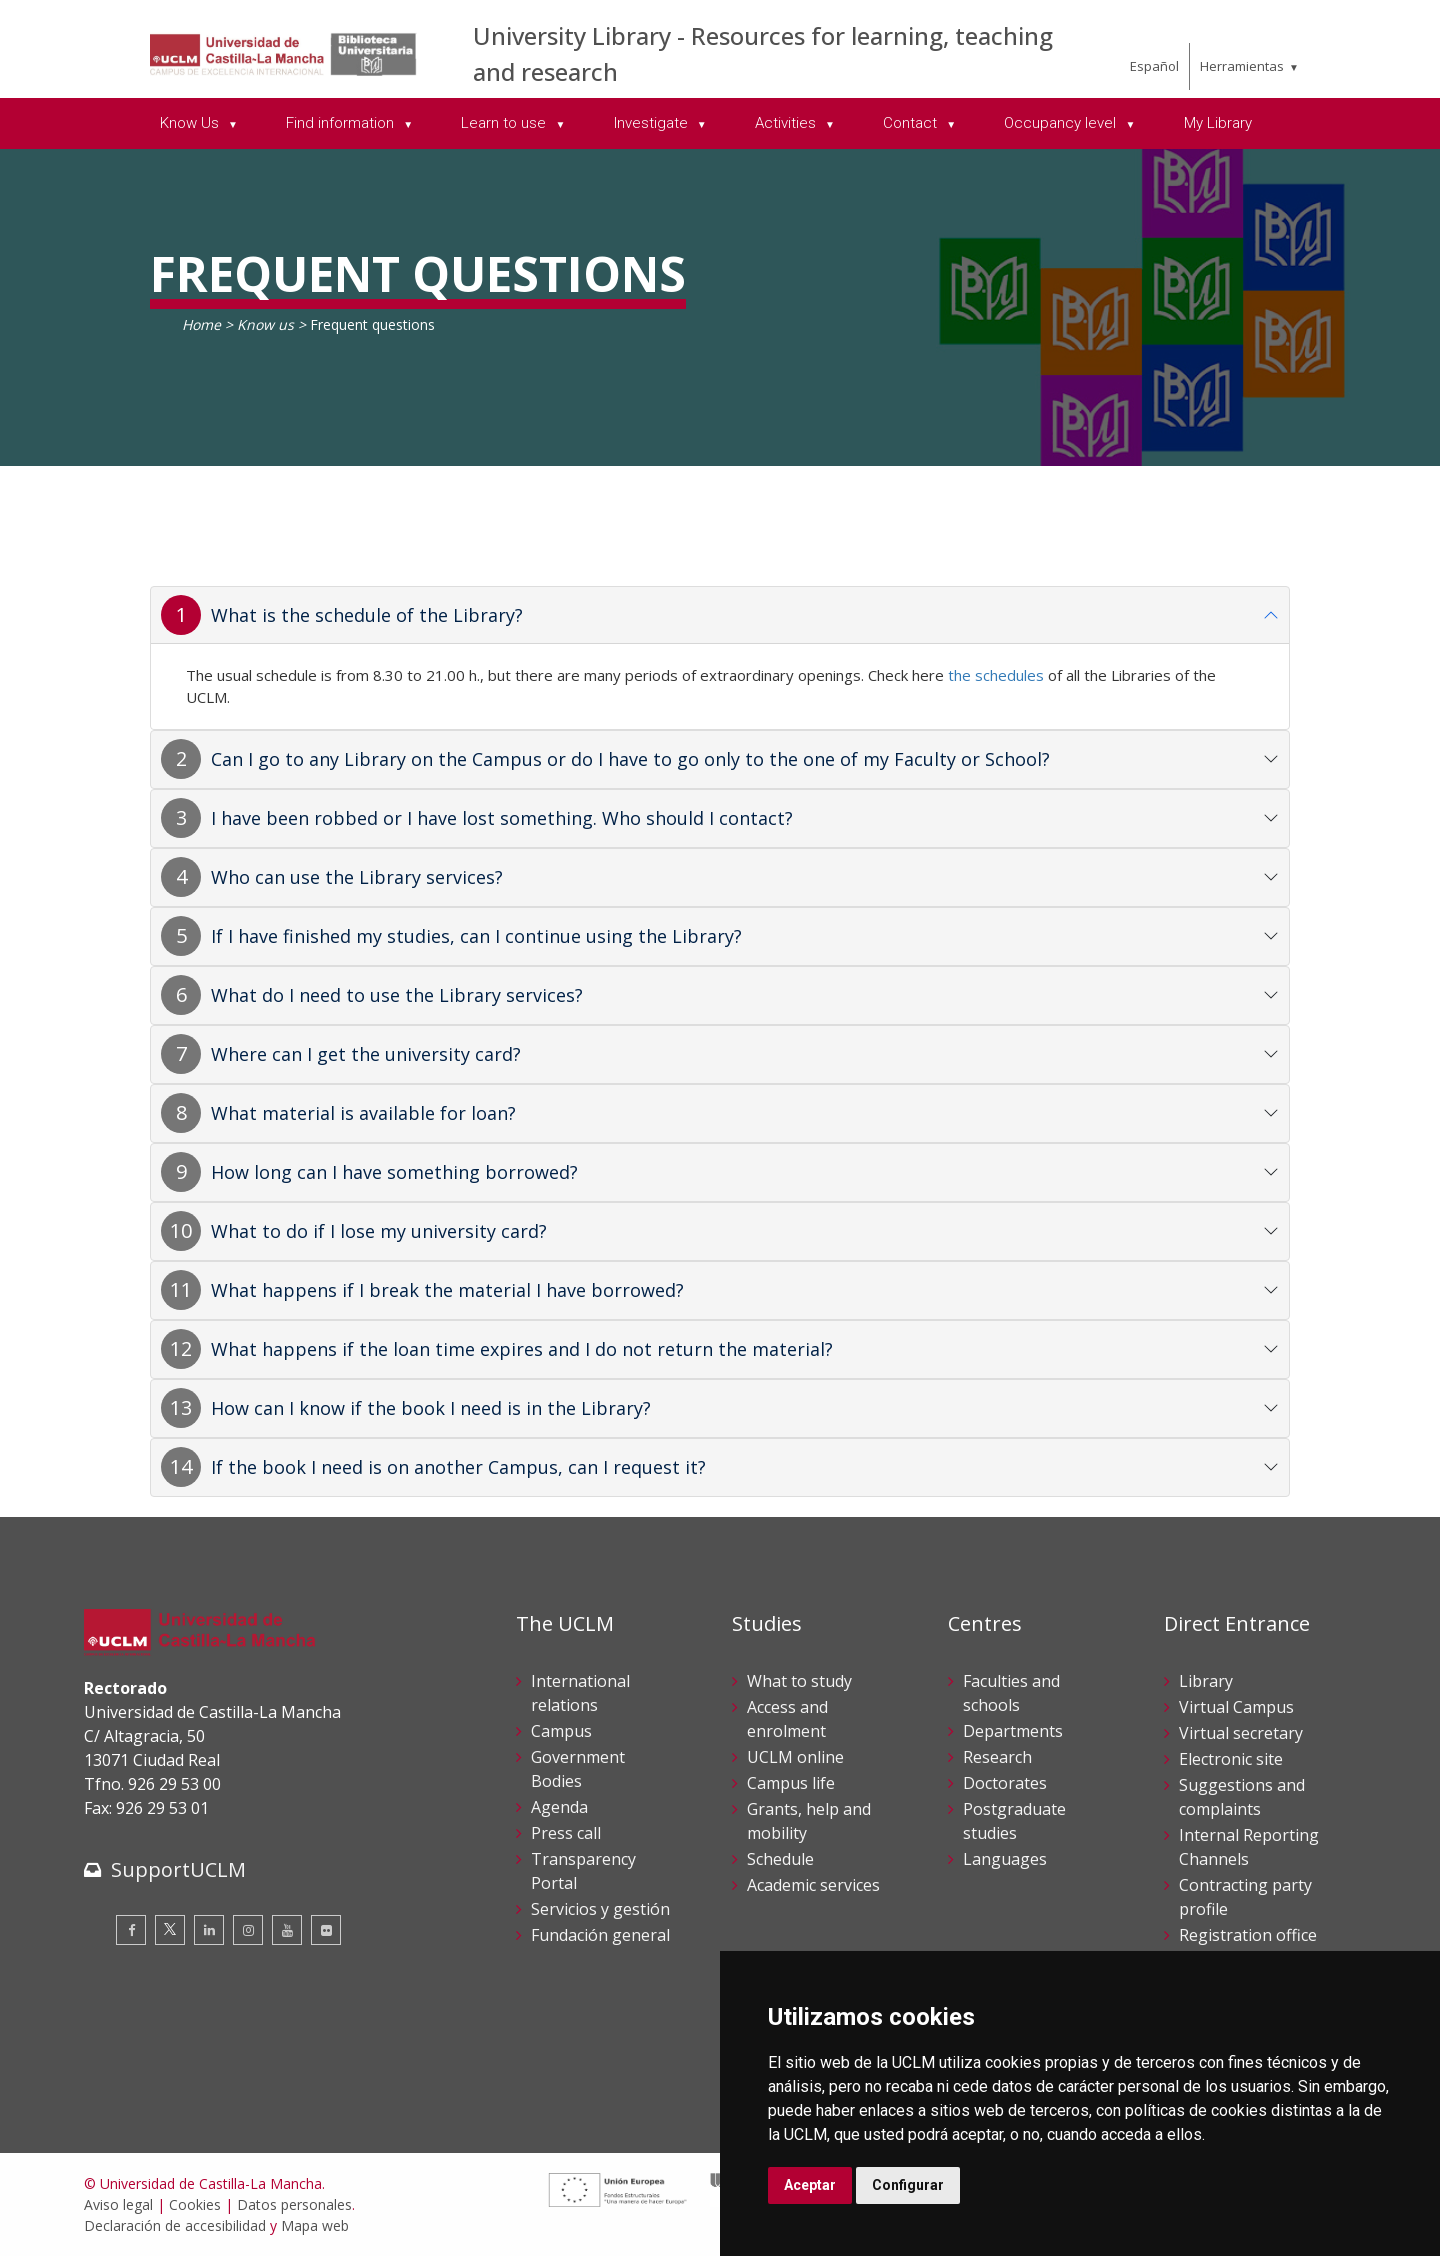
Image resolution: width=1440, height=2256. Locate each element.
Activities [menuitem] (787, 123)
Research (997, 1757)
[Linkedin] (209, 1930)
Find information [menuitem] (342, 123)
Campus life (791, 1783)
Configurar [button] (908, 2185)
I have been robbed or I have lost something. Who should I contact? (502, 818)
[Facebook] (131, 1930)
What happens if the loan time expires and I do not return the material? (522, 1349)
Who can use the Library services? (357, 877)
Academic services (813, 1885)
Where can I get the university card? (366, 1054)
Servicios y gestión (600, 1909)
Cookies (195, 2204)
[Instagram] (248, 1930)
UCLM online (795, 1757)
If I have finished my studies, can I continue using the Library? (476, 936)
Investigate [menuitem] (653, 123)
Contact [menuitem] (912, 123)
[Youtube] (287, 1930)
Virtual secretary (1241, 1733)
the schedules (996, 675)
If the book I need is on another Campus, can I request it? (458, 1467)
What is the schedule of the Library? (367, 615)
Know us (265, 324)
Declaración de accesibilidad (175, 2225)
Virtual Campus (1236, 1707)
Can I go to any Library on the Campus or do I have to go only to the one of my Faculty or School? (630, 759)
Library (1206, 1681)
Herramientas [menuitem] (1242, 66)
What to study (799, 1681)
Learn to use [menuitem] (505, 123)
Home (201, 324)
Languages (1005, 1859)
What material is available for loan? (363, 1113)
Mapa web (315, 2225)
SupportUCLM (178, 1869)
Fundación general (600, 1935)
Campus (561, 1731)
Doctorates (1005, 1783)
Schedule (780, 1859)
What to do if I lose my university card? (379, 1231)
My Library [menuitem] (1218, 123)
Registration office (1248, 1935)
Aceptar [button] (810, 2185)
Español (1154, 66)
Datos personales (294, 2204)
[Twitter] (170, 1930)
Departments (1013, 1731)
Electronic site (1231, 1759)
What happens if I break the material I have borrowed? (447, 1290)
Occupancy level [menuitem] (1062, 123)
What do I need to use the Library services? (397, 995)
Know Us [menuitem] (191, 123)
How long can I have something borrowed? (394, 1172)
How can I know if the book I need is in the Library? (431, 1408)
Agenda (559, 1807)
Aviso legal (118, 2204)
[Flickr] (326, 1930)
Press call (566, 1833)
